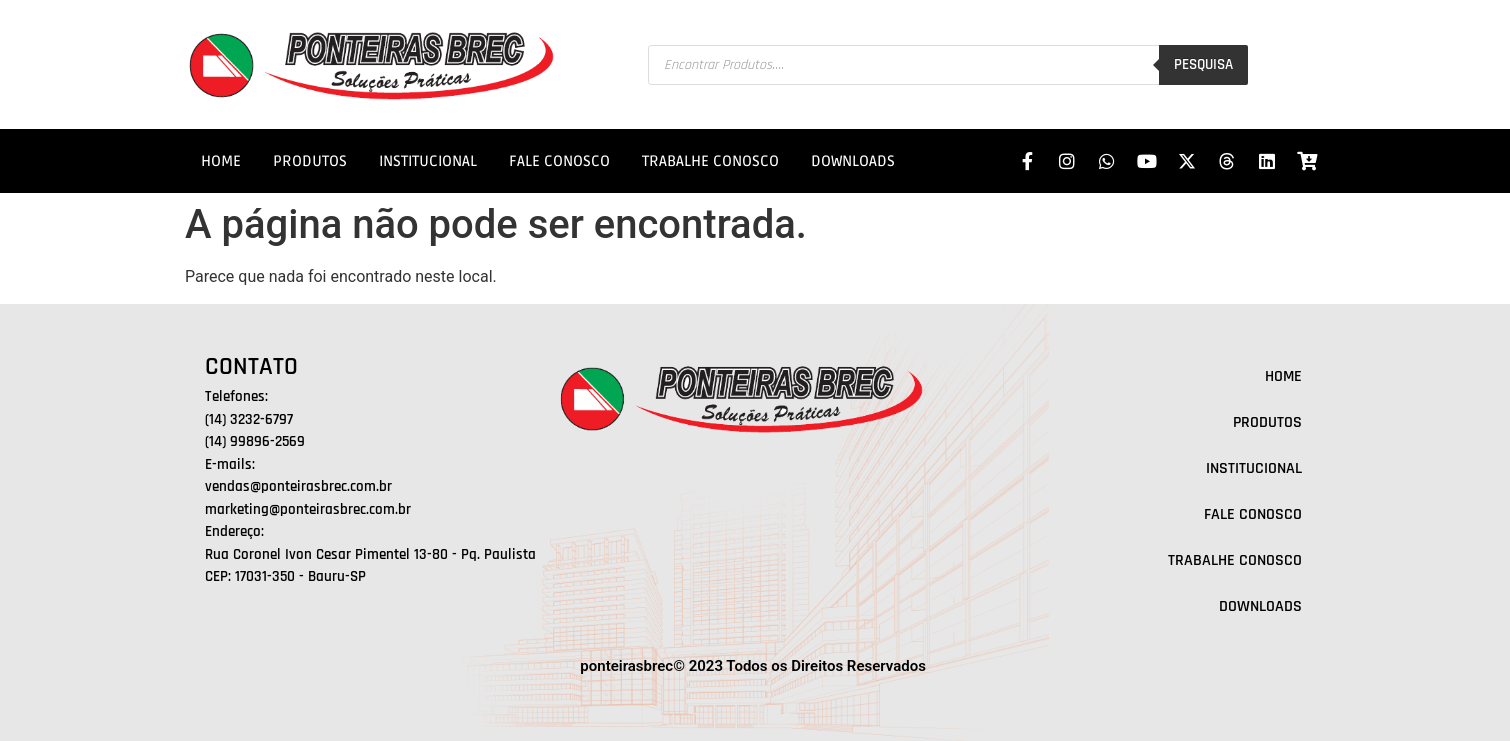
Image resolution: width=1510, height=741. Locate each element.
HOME (221, 161)
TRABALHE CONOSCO (710, 161)
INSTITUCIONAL (428, 161)
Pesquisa (1203, 64)
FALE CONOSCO (559, 161)
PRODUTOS (310, 161)
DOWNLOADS (853, 161)
